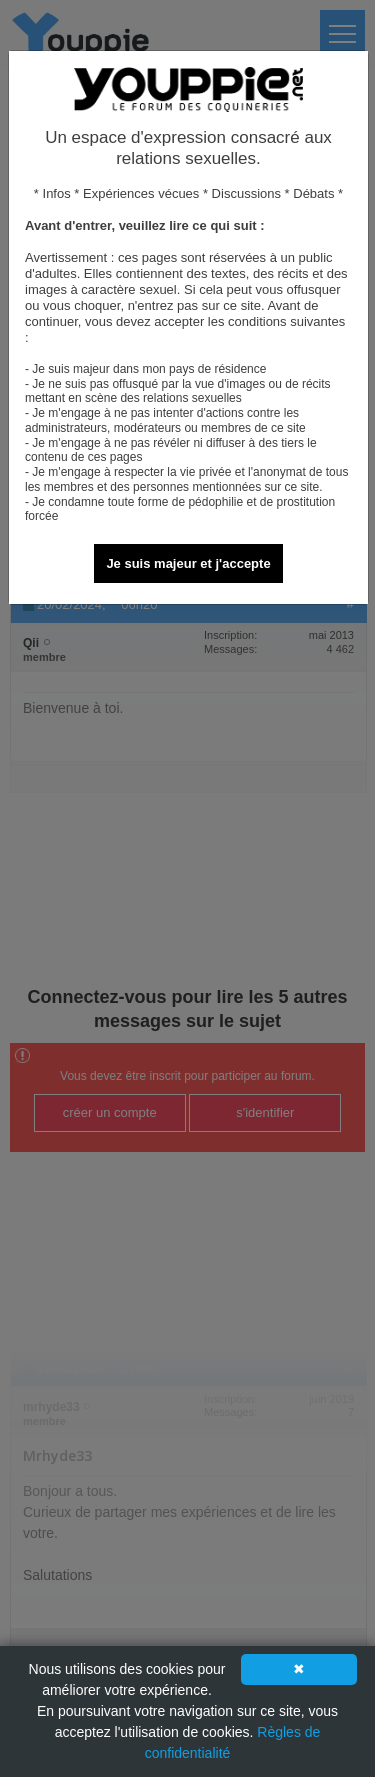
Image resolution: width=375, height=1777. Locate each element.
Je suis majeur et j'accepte (188, 563)
